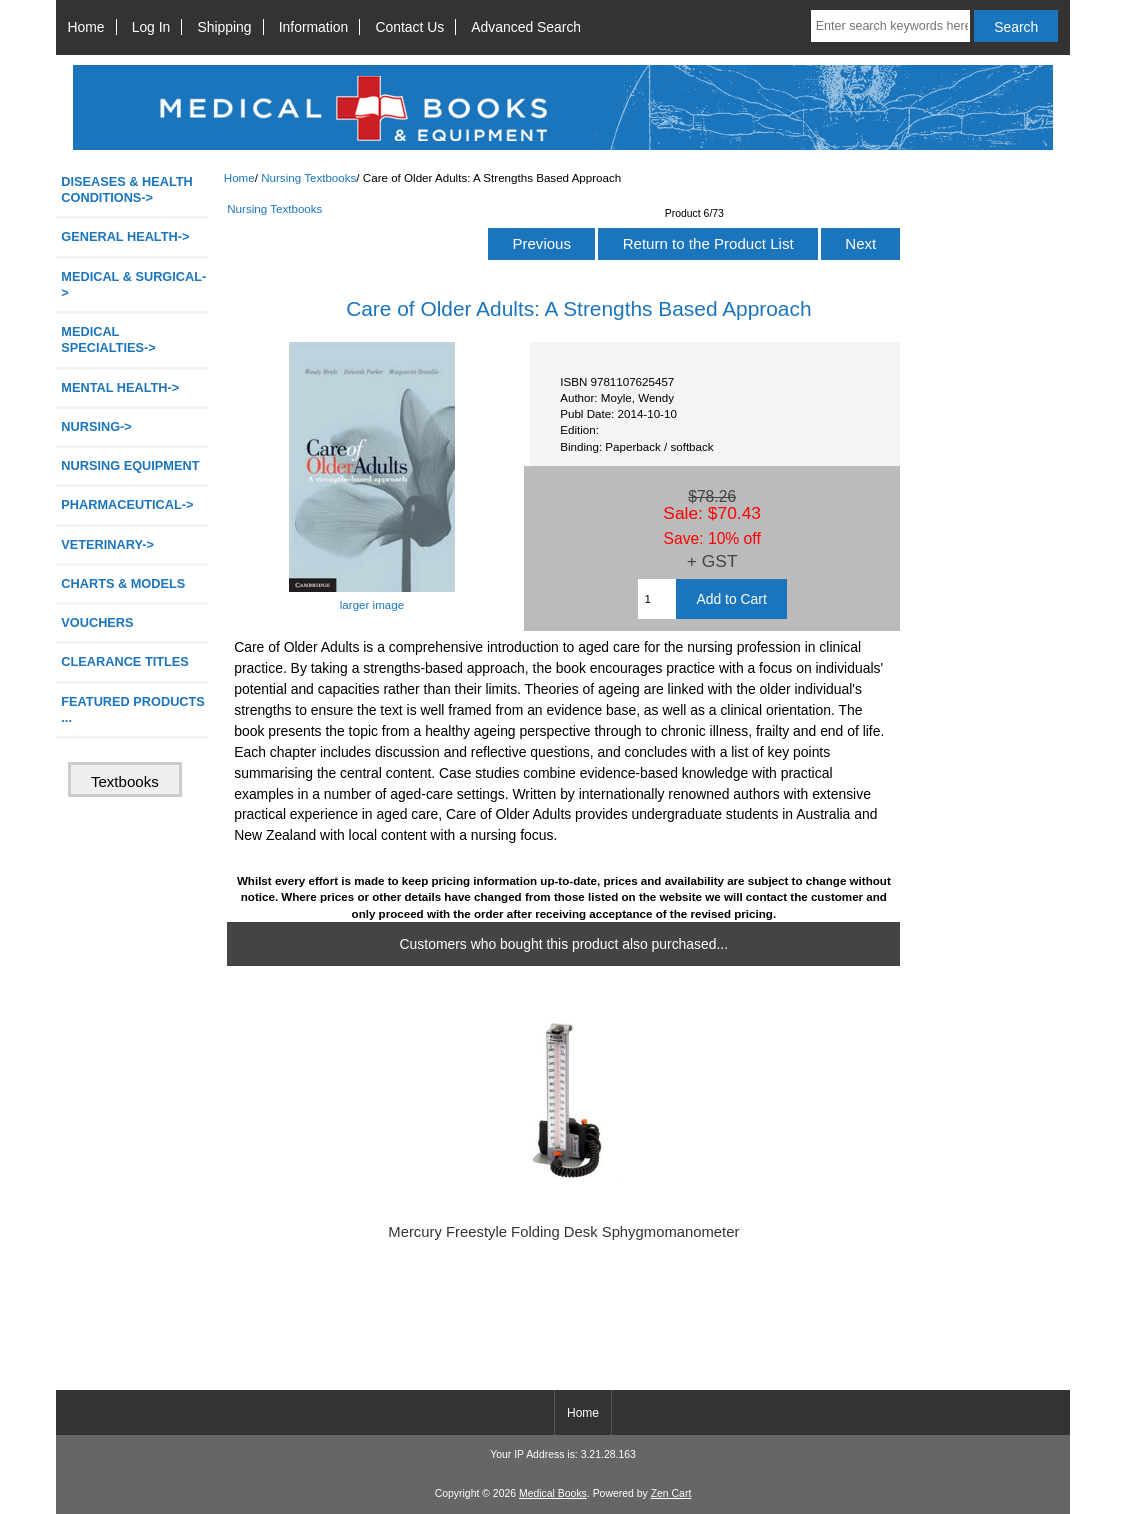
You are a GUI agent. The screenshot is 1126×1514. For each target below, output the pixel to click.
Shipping (224, 27)
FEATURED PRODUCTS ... (133, 709)
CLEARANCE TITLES (125, 661)
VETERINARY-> (107, 544)
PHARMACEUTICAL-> (127, 504)
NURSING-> (96, 426)
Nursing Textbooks (308, 177)
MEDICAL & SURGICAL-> (133, 284)
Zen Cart (671, 1493)
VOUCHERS (97, 622)
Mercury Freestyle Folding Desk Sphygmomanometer (563, 1232)
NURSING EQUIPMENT (130, 465)
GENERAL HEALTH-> (125, 236)
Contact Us (409, 27)
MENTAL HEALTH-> (120, 387)
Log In (151, 27)
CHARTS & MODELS (123, 583)
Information (314, 27)
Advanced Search (526, 27)
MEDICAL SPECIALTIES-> (108, 339)
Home (85, 27)
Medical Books (553, 1493)
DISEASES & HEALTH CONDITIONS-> (127, 189)
